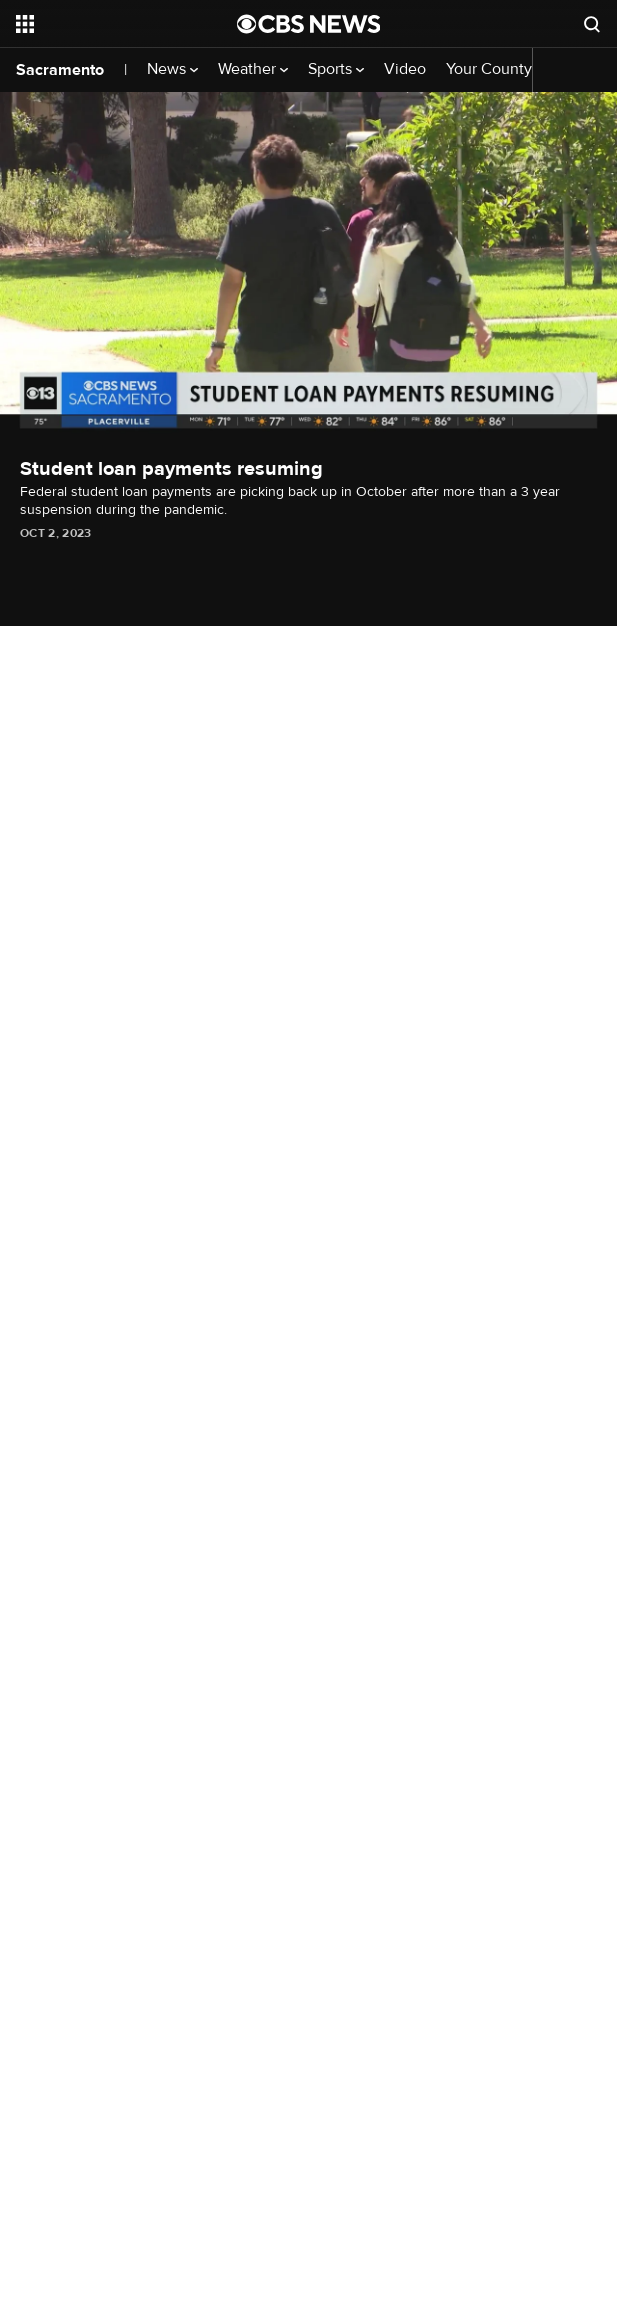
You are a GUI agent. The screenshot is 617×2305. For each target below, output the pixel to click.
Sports (336, 69)
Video (405, 69)
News (172, 69)
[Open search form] (592, 24)
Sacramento (60, 70)
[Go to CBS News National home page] (309, 24)
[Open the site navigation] (113, 24)
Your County (495, 69)
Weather (253, 69)
